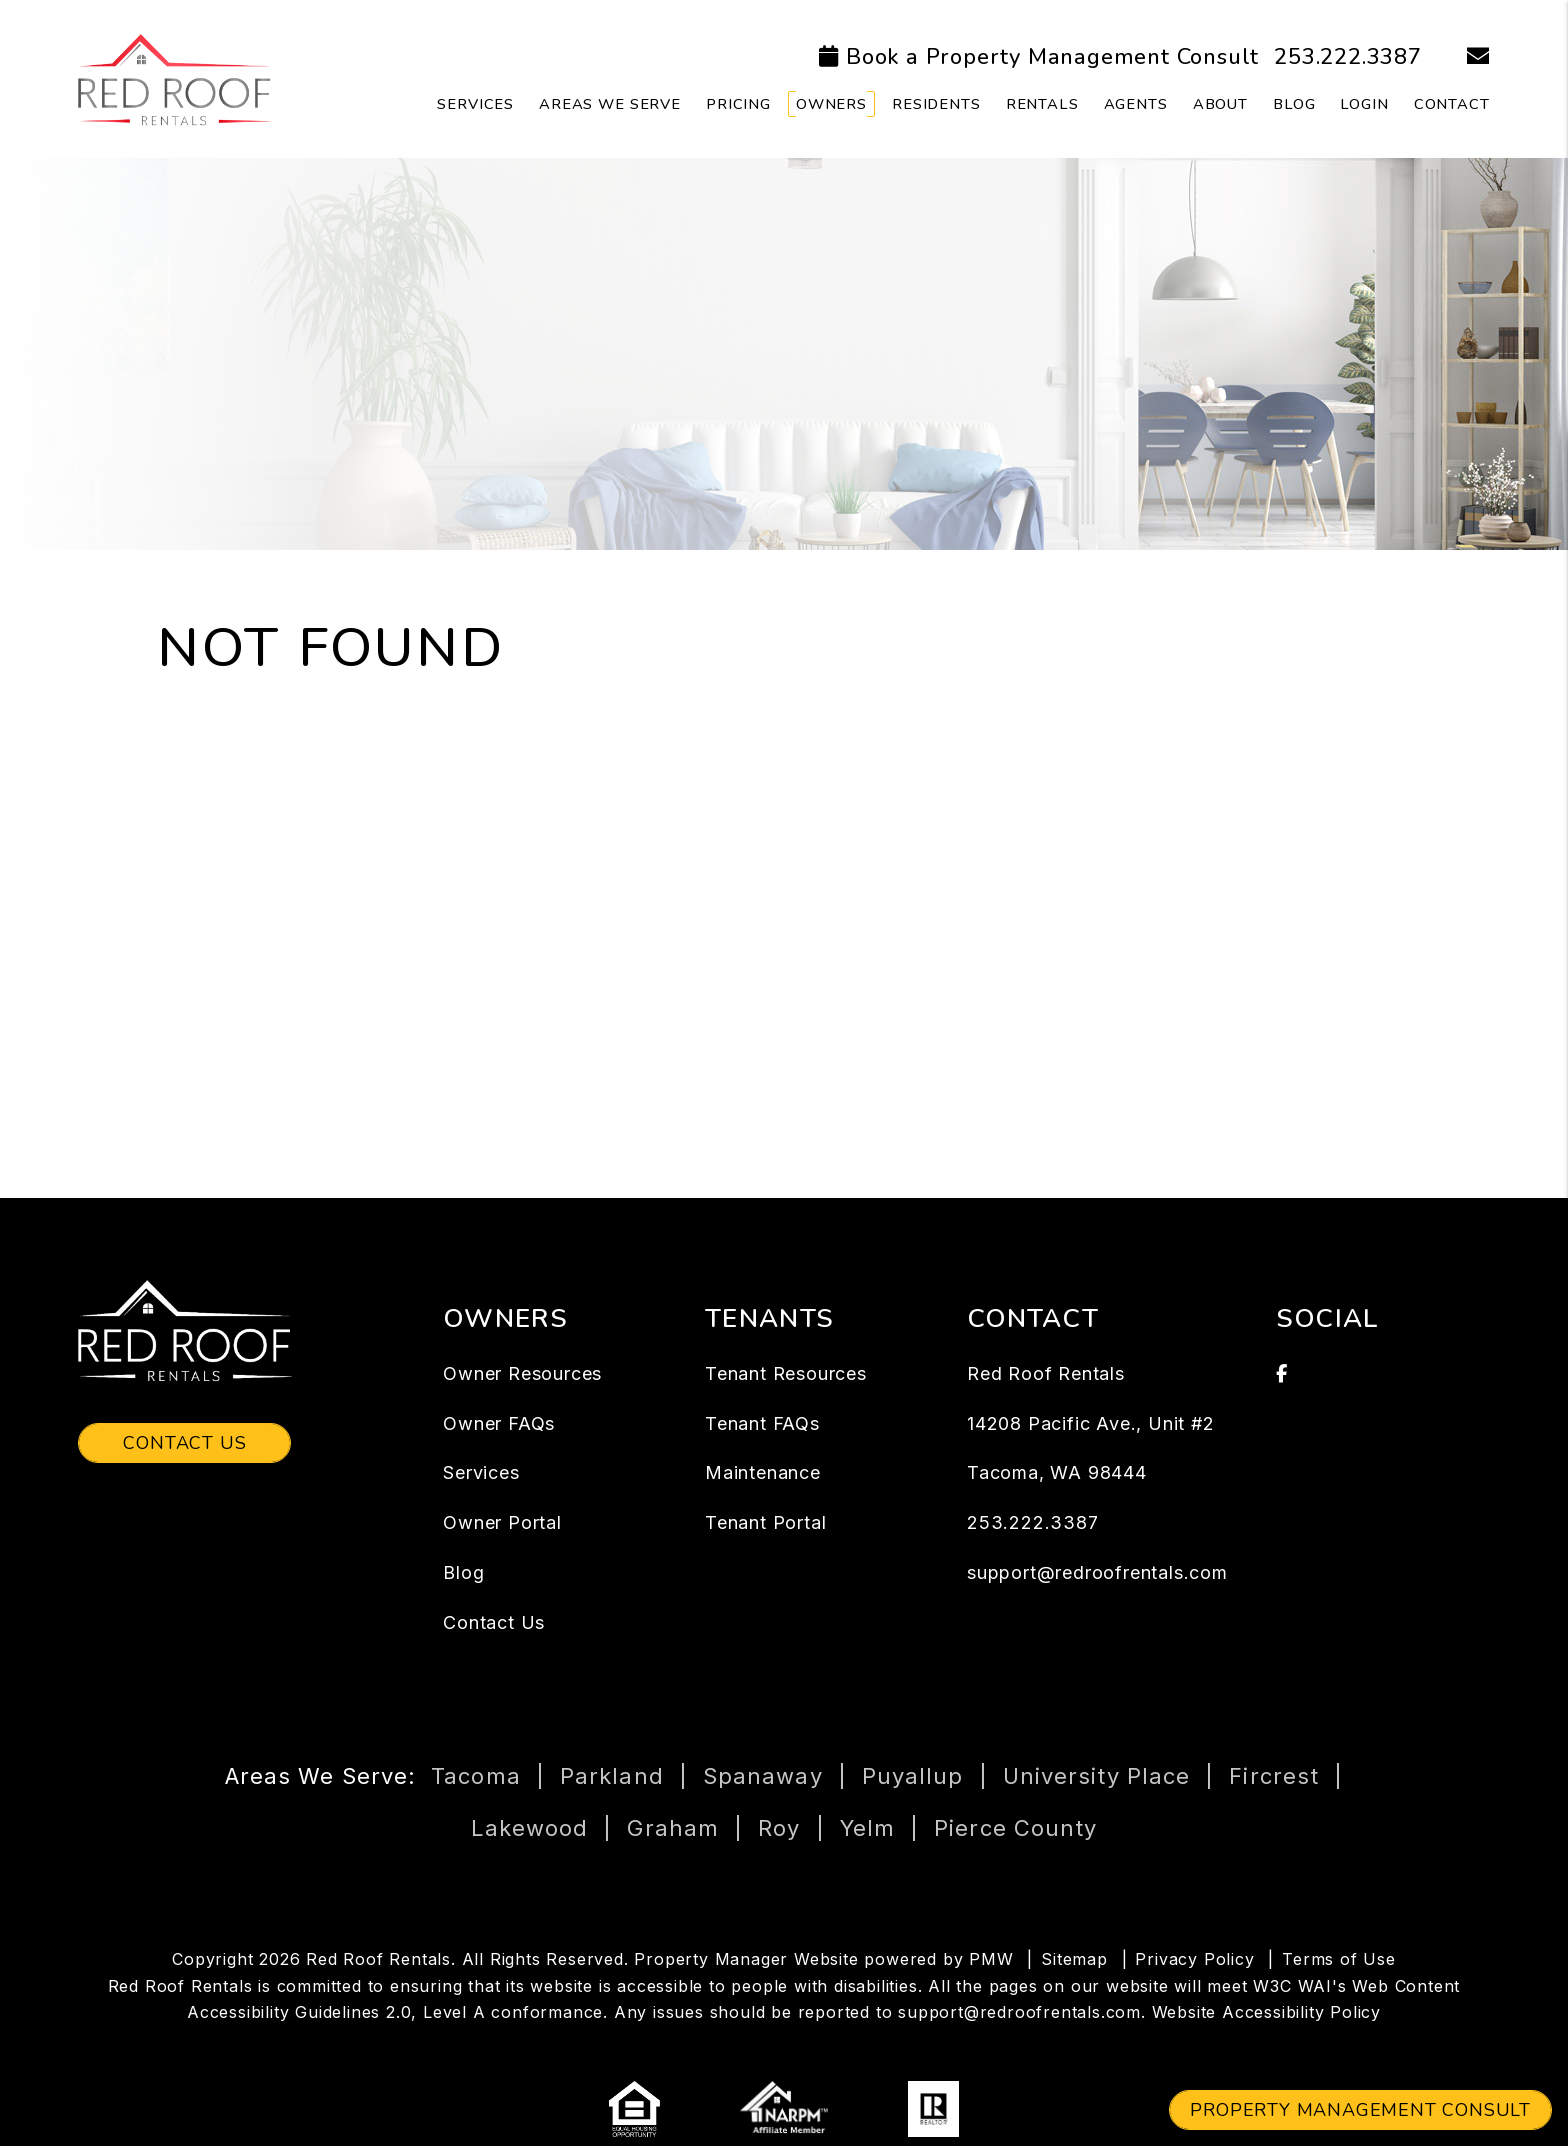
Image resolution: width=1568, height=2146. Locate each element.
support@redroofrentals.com (1097, 1572)
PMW (991, 1959)
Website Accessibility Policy (1266, 2012)
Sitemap (1074, 1959)
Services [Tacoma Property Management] (475, 104)
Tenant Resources (786, 1373)
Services (481, 1472)
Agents (1136, 104)
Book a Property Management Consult (1052, 57)
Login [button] (1364, 104)
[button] (1463, 57)
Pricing (738, 104)
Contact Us (184, 1443)
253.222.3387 (1348, 57)
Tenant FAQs (762, 1423)
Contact (1452, 104)
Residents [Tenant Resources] (936, 104)
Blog (1294, 104)
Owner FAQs (499, 1423)
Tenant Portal (765, 1522)
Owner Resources (522, 1373)
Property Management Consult (1360, 2110)
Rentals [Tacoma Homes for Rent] (1042, 104)
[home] (174, 78)
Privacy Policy (1194, 1959)
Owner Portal (502, 1522)
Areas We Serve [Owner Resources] (610, 104)
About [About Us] (1220, 104)
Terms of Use (1339, 1959)
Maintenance (763, 1472)
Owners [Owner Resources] (831, 104)
